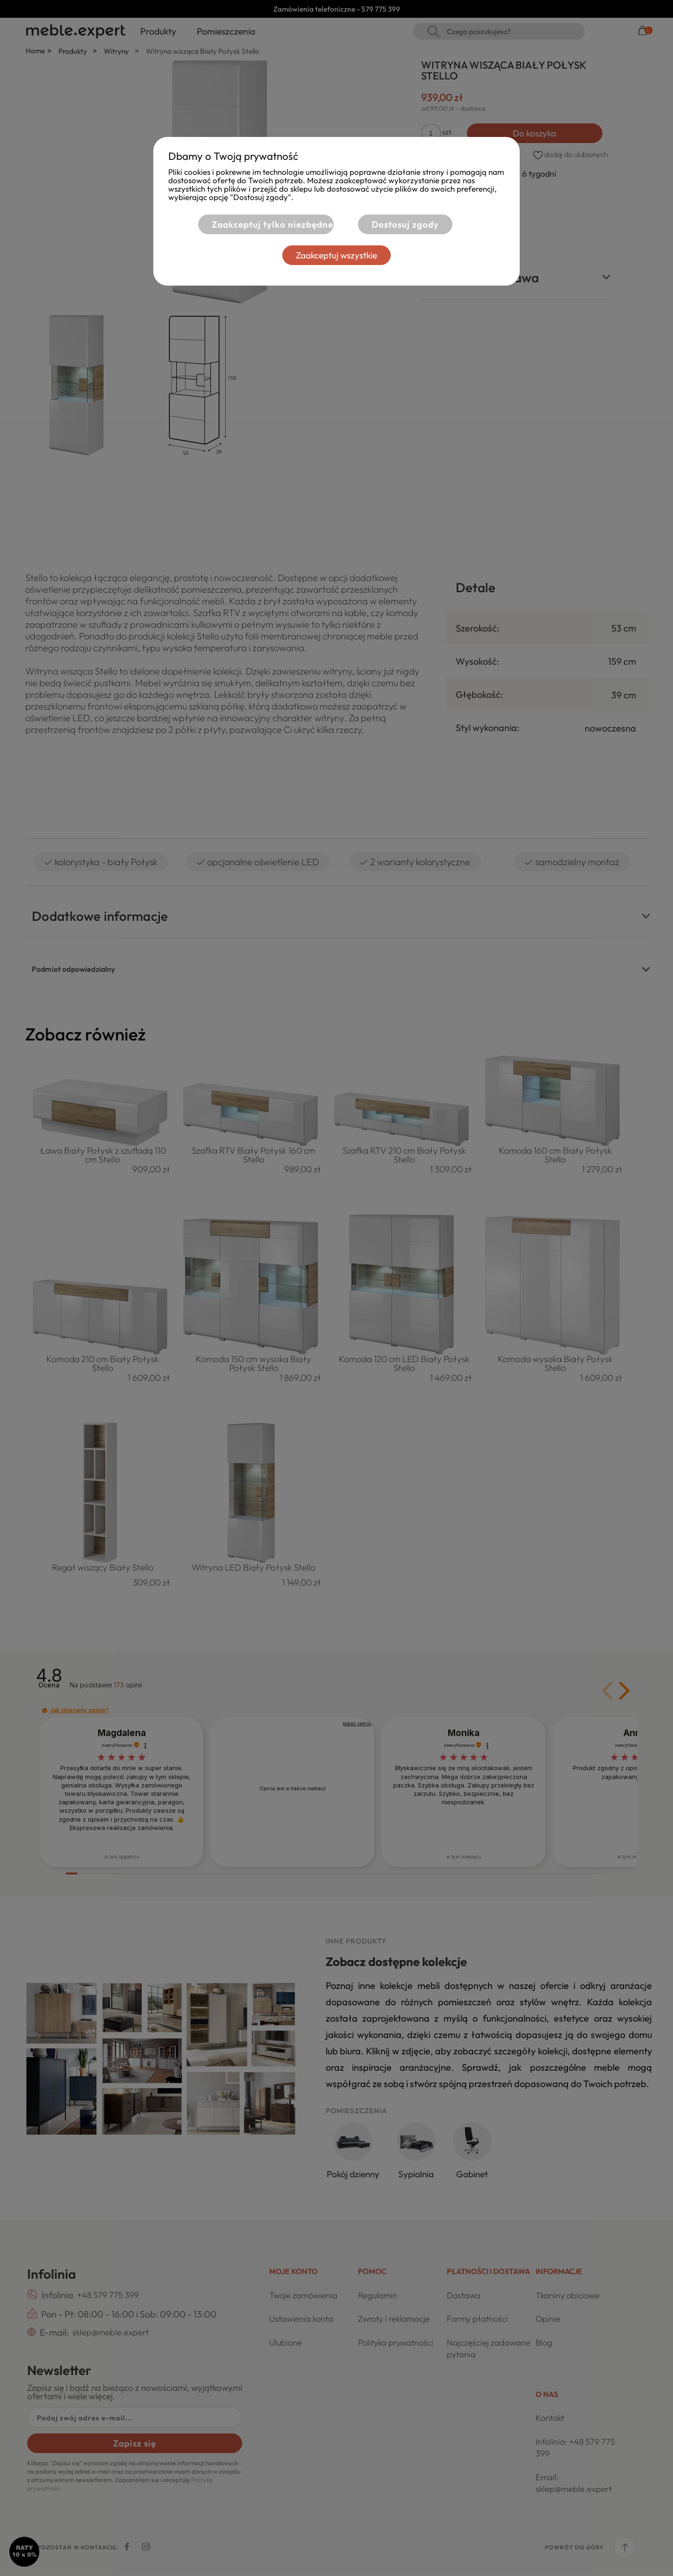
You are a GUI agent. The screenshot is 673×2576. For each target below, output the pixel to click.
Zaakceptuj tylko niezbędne (272, 224)
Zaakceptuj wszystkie (336, 255)
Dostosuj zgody (405, 224)
